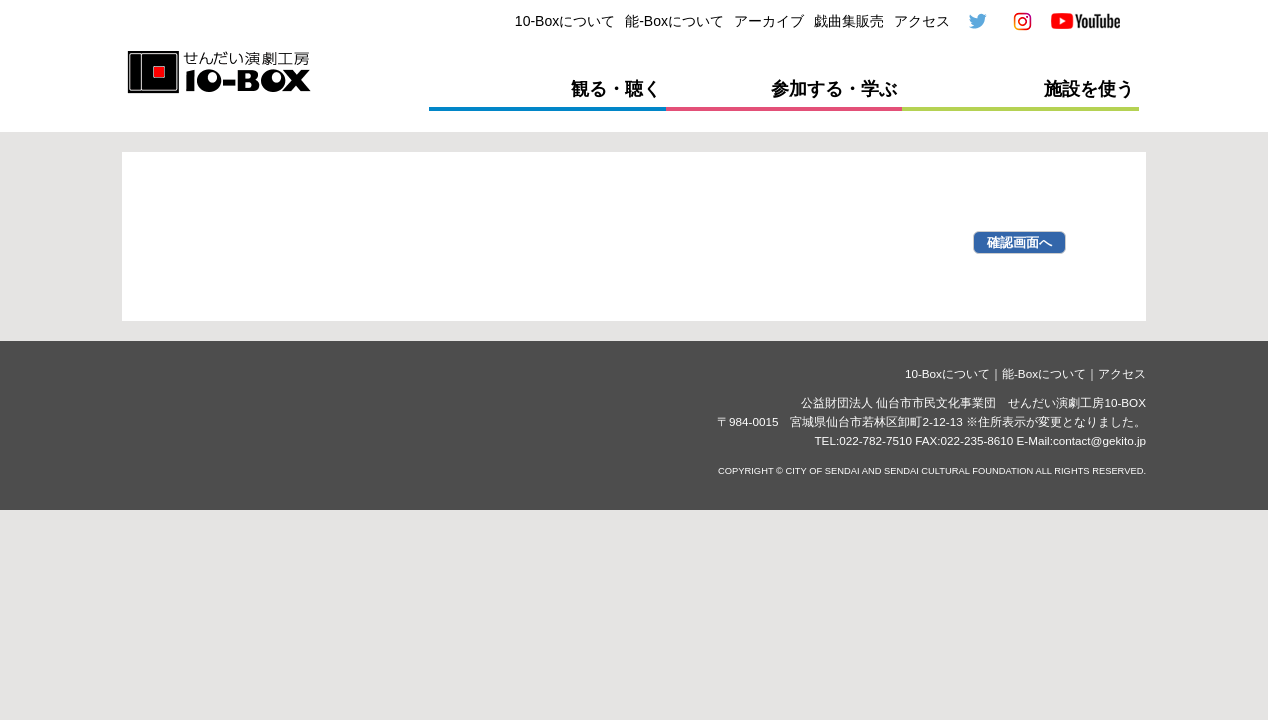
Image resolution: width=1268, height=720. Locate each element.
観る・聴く (616, 89)
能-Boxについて (674, 21)
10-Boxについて (565, 21)
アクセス (922, 21)
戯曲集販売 (849, 21)
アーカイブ (769, 21)
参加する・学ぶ (834, 89)
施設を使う (1089, 89)
